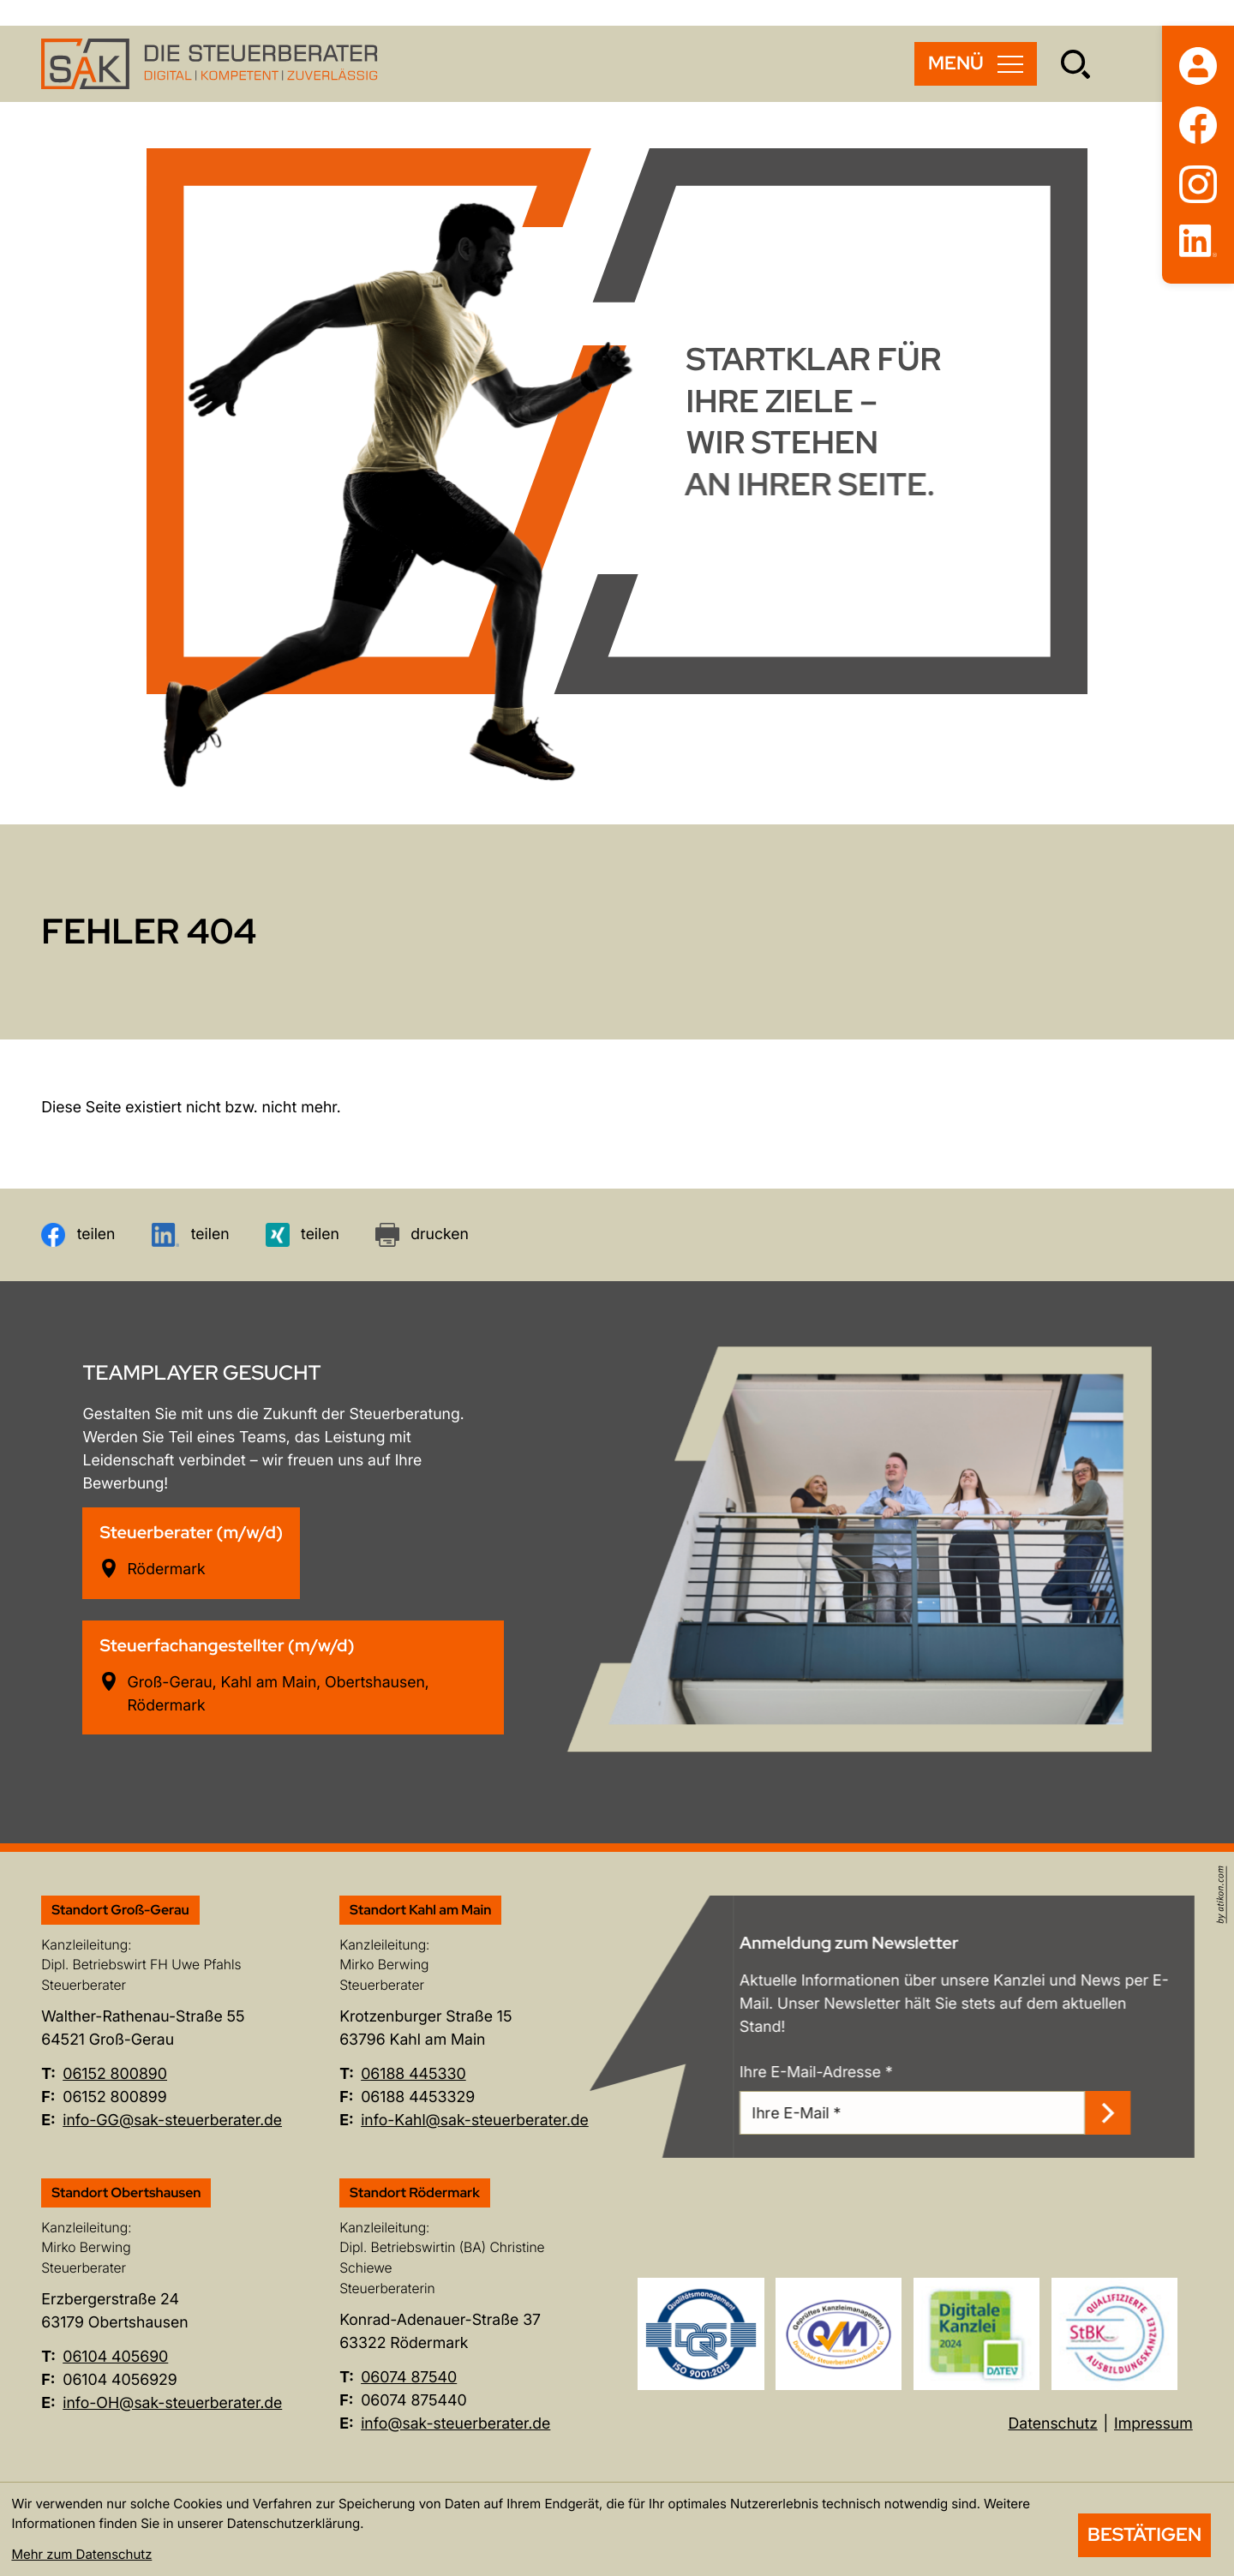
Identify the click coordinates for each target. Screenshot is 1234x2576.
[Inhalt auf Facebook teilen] (78, 1235)
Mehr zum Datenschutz (81, 2554)
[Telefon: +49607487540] (409, 2378)
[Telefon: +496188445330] (413, 2075)
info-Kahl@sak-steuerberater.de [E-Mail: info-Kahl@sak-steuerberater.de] (475, 2121)
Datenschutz (1053, 2424)
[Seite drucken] (422, 1235)
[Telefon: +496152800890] (115, 2075)
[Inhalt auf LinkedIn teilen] (191, 1235)
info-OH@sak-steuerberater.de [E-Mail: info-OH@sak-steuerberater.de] (172, 2403)
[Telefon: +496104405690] (115, 2357)
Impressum (1153, 2424)
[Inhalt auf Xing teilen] (302, 1235)
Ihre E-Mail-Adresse (837, 2073)
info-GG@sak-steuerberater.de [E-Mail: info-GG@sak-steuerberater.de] (172, 2121)
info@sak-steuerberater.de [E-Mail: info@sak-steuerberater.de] (455, 2424)
